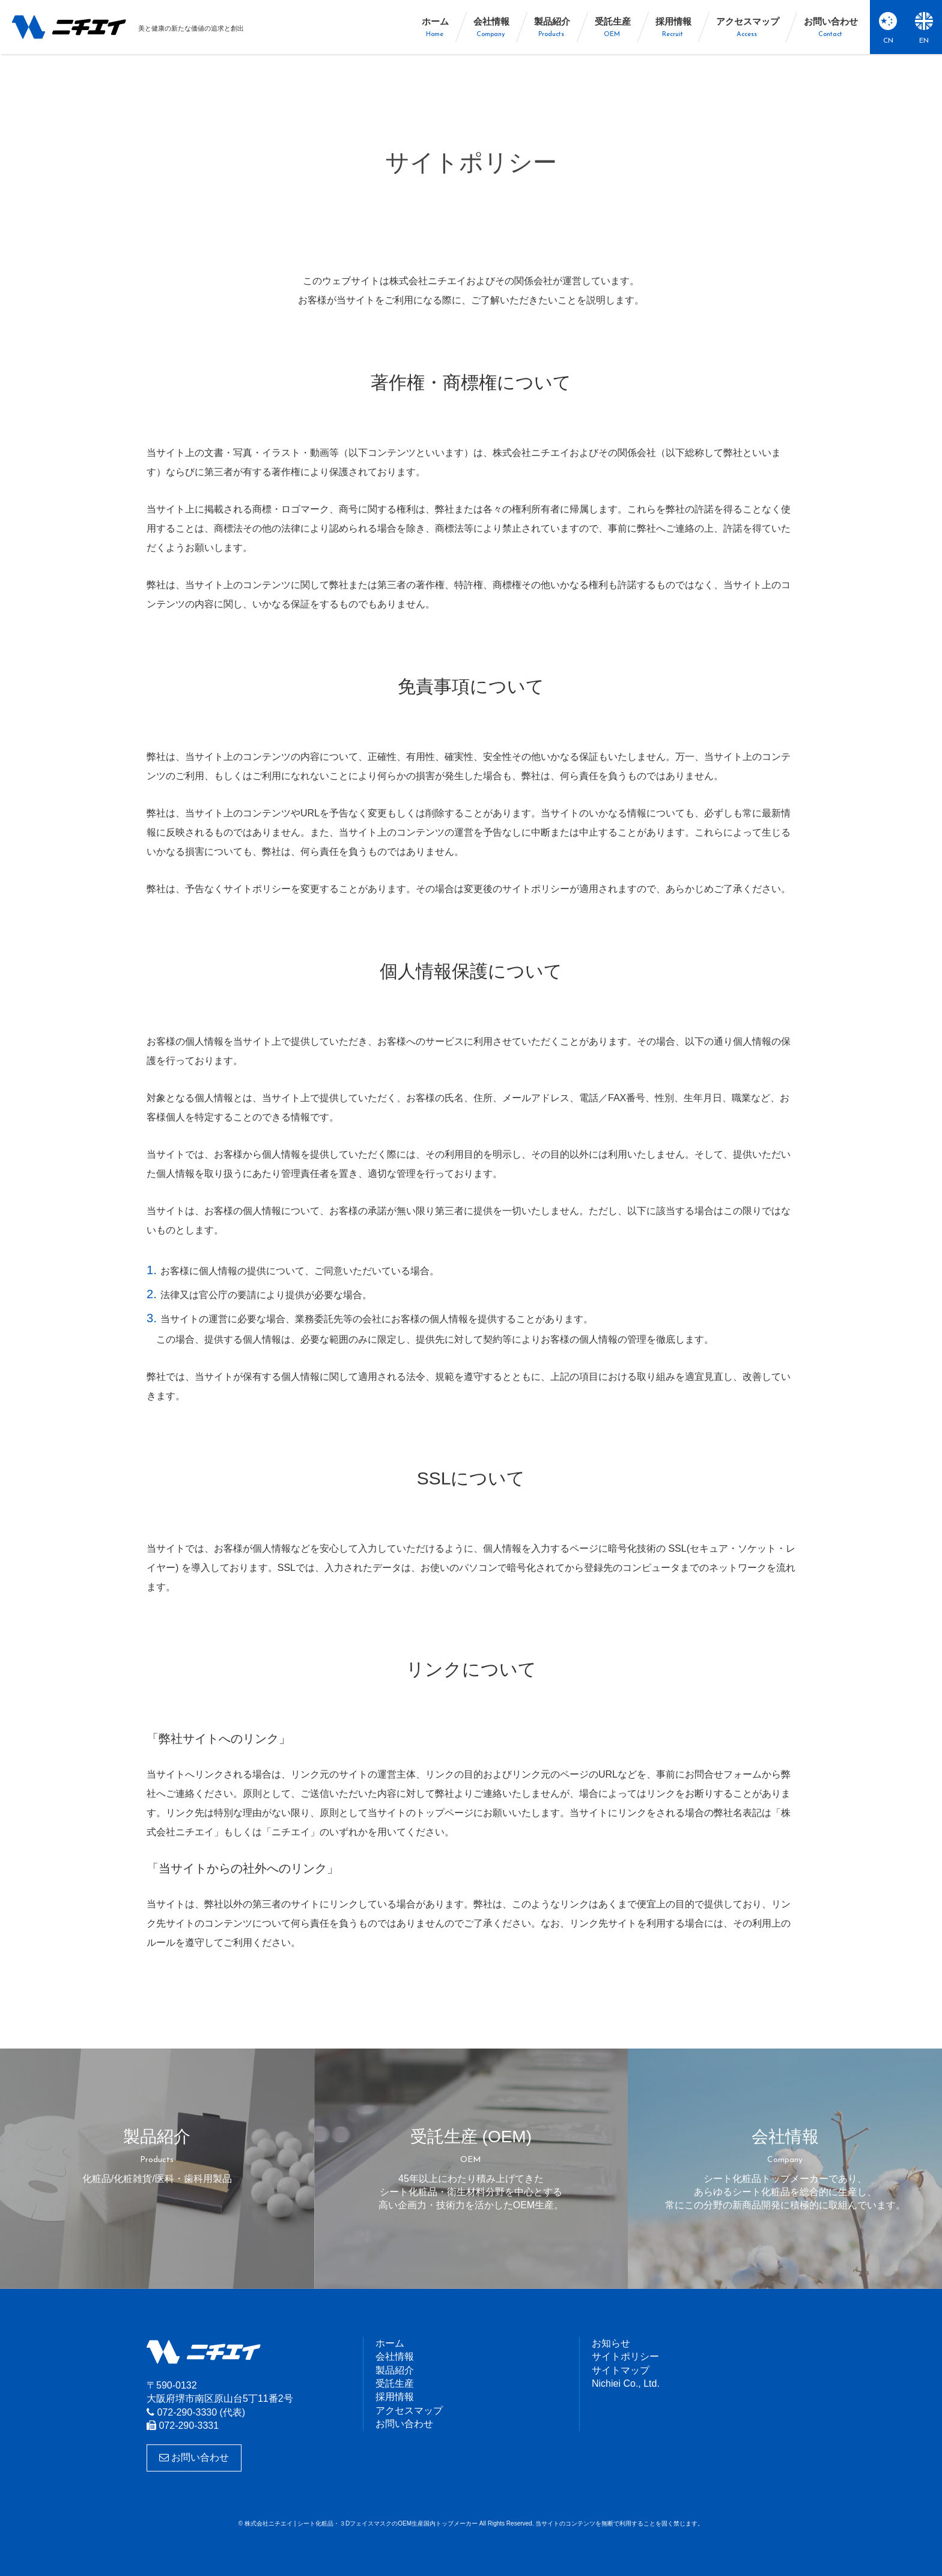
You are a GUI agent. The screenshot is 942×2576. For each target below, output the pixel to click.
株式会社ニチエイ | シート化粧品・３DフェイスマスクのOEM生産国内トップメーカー (69, 27)
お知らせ (611, 2343)
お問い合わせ (194, 2457)
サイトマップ (620, 2370)
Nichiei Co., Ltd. (626, 2383)
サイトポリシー (625, 2356)
